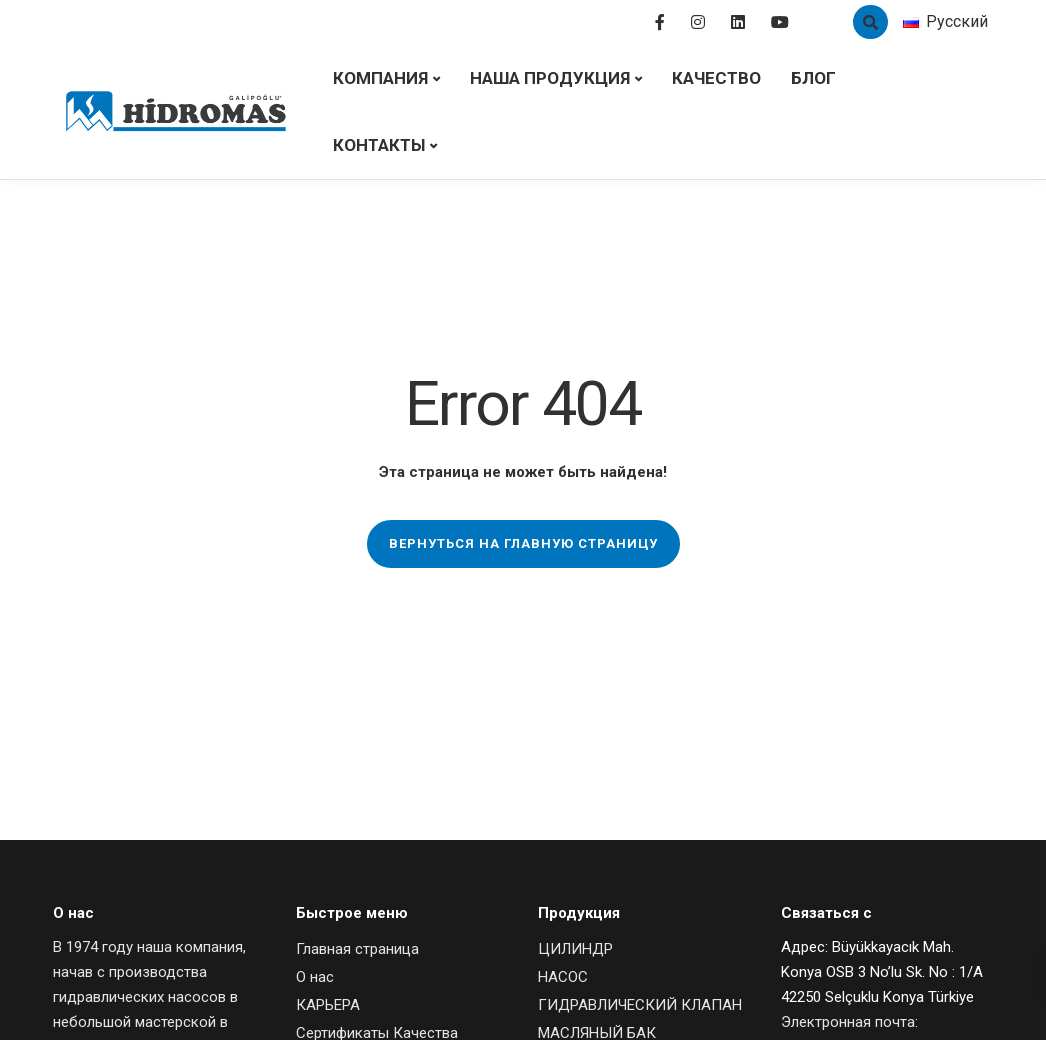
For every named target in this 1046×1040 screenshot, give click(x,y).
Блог (813, 78)
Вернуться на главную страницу (523, 543)
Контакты (379, 145)
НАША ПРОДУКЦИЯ (550, 78)
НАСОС (563, 977)
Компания (380, 78)
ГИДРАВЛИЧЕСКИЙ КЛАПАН (640, 1005)
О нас (315, 977)
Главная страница (357, 949)
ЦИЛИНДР (575, 949)
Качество (716, 78)
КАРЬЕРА (328, 1005)
